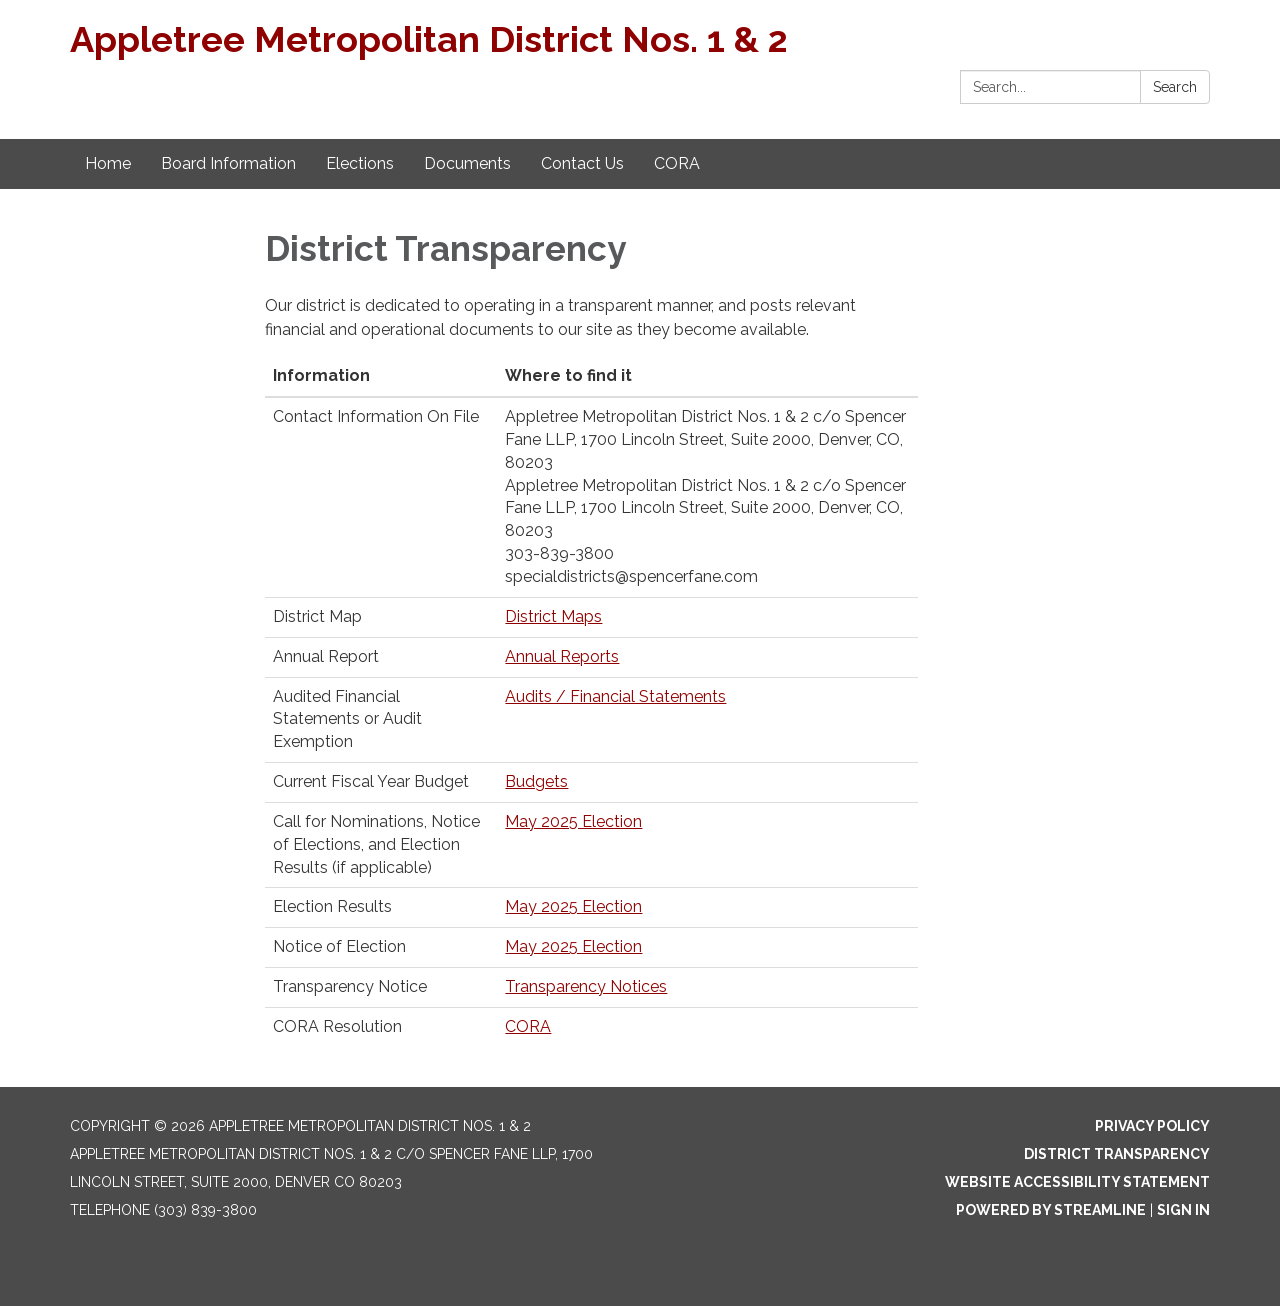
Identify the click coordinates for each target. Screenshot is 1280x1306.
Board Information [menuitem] (228, 163)
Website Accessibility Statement (1077, 1182)
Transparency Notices (586, 986)
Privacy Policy (1152, 1126)
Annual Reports (562, 656)
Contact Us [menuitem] (582, 163)
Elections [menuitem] (360, 163)
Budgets (536, 781)
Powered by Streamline (1051, 1210)
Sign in (1183, 1210)
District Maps (553, 616)
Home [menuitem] (108, 163)
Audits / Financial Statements (615, 696)
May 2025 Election (573, 821)
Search (1175, 87)
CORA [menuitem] (677, 163)
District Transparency (1117, 1154)
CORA (528, 1026)
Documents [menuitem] (467, 163)
